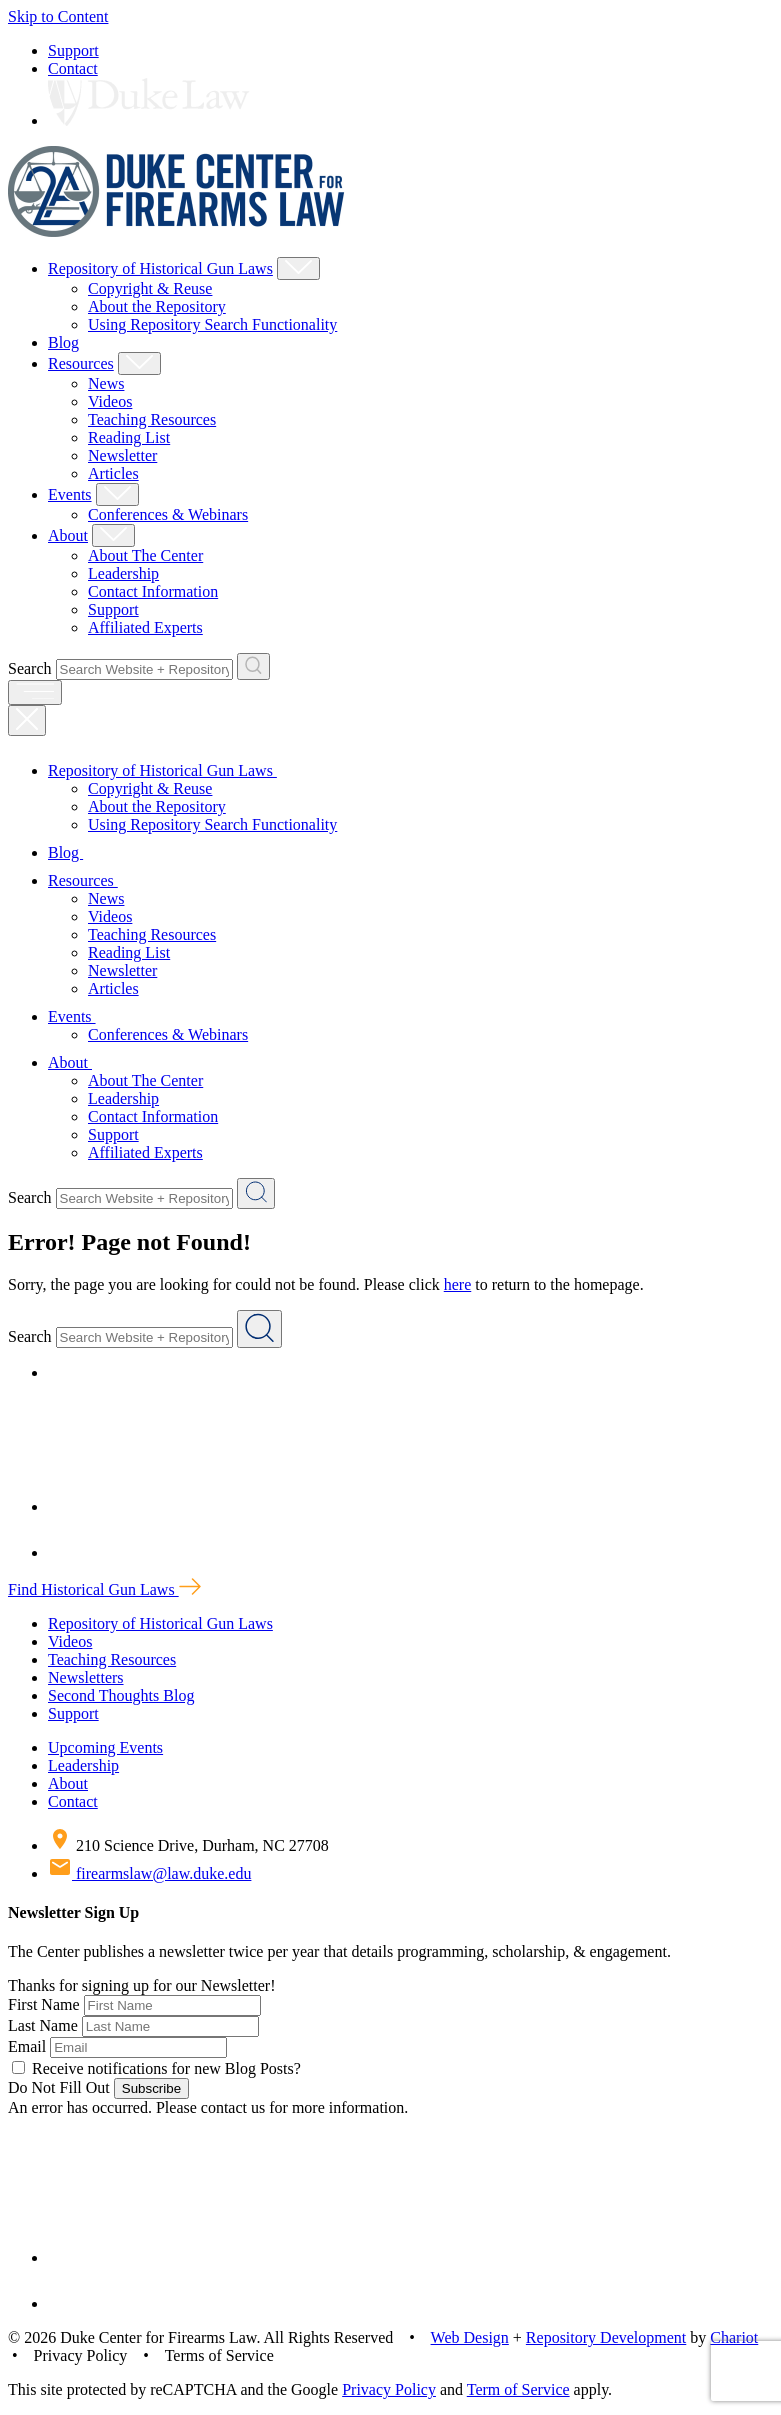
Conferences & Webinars (168, 514)
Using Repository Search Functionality (212, 324)
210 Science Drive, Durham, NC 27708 (188, 1845)
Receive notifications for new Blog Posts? (156, 2068)
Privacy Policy (389, 2389)
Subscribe (151, 2088)
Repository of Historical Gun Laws (160, 268)
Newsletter (122, 455)
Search (30, 668)
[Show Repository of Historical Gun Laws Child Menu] (298, 268)
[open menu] (35, 692)
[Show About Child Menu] (113, 535)
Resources (81, 363)
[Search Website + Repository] (253, 666)
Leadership (123, 573)
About (68, 535)
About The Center (145, 555)
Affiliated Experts (145, 627)
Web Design (470, 2337)
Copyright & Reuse (150, 288)
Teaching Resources (152, 419)
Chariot (734, 2337)
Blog (63, 342)
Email (27, 2046)
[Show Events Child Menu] (117, 494)
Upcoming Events (105, 1747)
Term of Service (518, 2389)
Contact (73, 68)
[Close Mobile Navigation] (27, 720)
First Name (44, 2004)
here (458, 1284)
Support (73, 50)
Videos (110, 401)
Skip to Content (58, 16)
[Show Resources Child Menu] (139, 363)
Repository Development (606, 2337)
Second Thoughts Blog (121, 1695)
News (106, 383)
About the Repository (157, 306)
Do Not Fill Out (59, 2087)
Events (70, 494)
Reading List (129, 437)
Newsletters (86, 1677)
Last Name (43, 2025)
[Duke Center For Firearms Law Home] (176, 231)
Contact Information (153, 591)
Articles (113, 473)
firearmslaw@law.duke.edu (149, 1873)
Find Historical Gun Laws (104, 1589)
